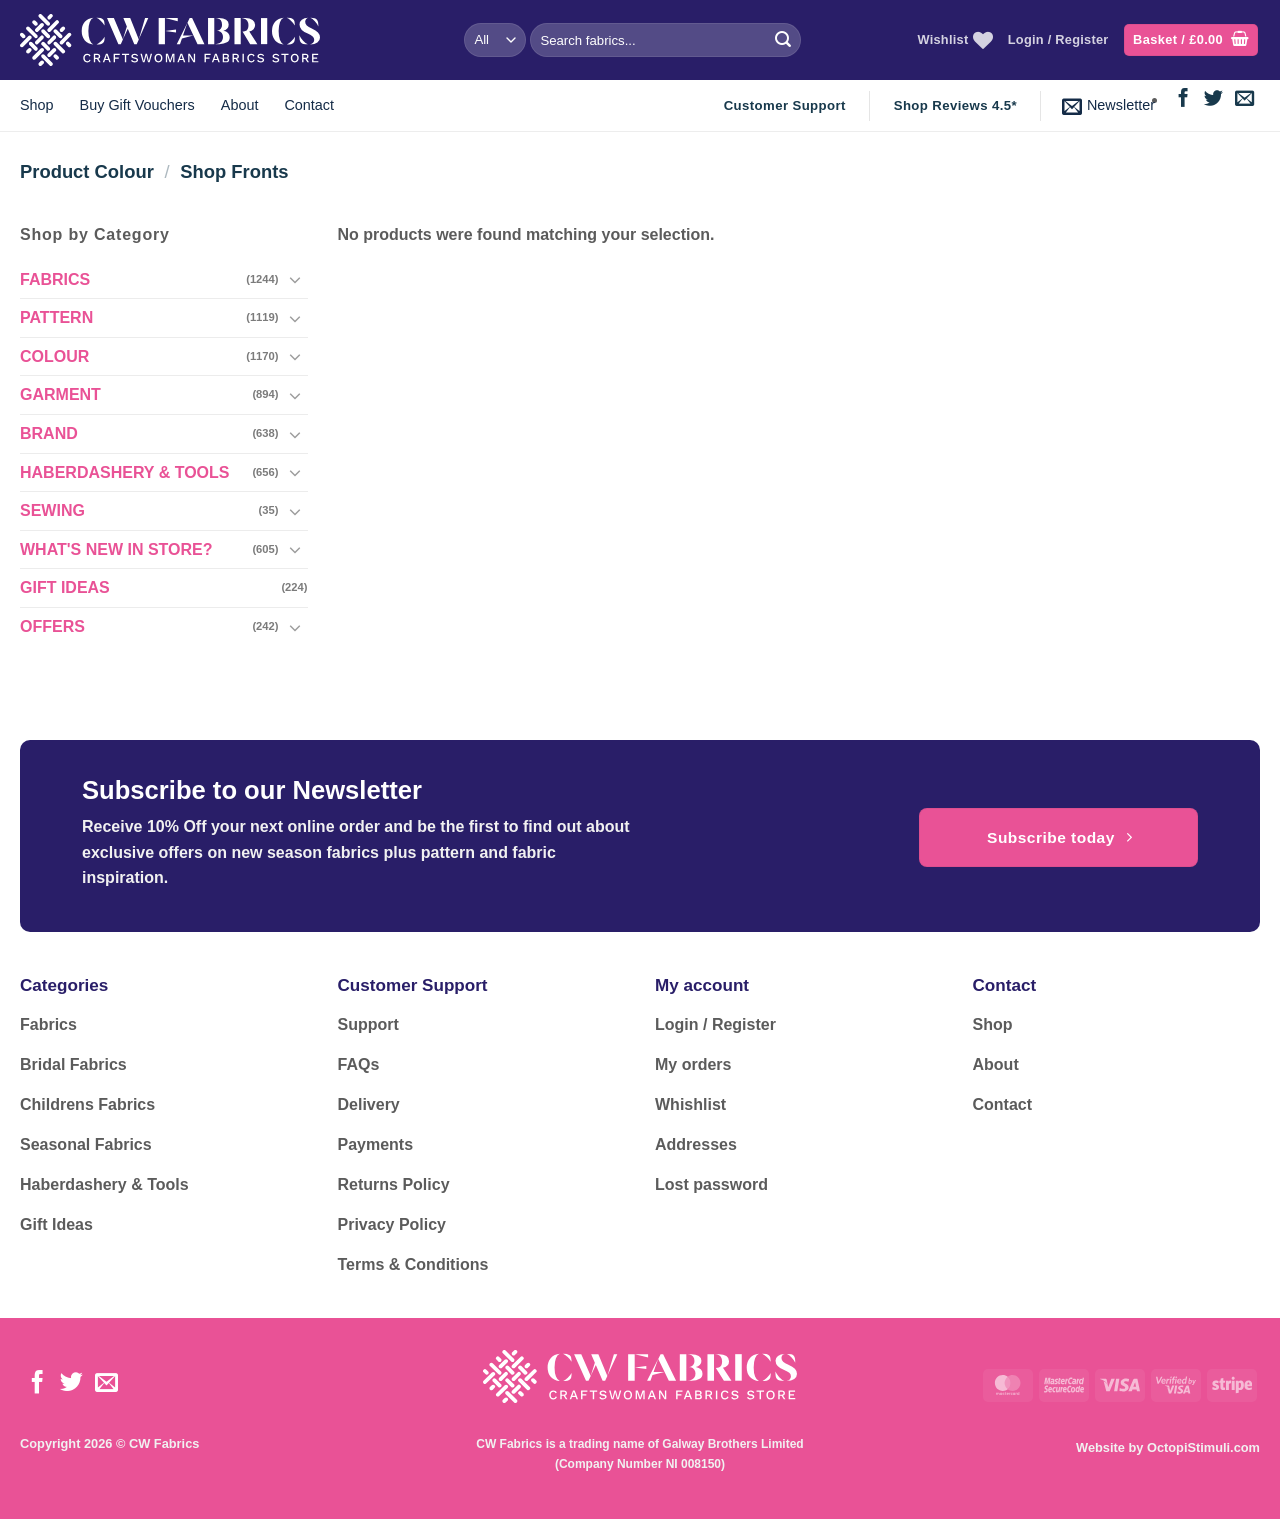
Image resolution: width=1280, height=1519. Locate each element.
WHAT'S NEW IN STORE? (116, 549)
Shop (37, 105)
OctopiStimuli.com (1203, 1447)
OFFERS (52, 626)
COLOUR (54, 356)
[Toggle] (296, 279)
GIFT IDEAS (65, 587)
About (240, 105)
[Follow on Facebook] (1183, 99)
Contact (309, 105)
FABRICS (55, 279)
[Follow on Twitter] (1213, 99)
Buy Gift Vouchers (137, 105)
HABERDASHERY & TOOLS (125, 472)
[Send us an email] (1244, 99)
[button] (1191, 40)
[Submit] (783, 40)
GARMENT (60, 394)
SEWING (52, 510)
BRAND (49, 433)
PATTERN (56, 317)
